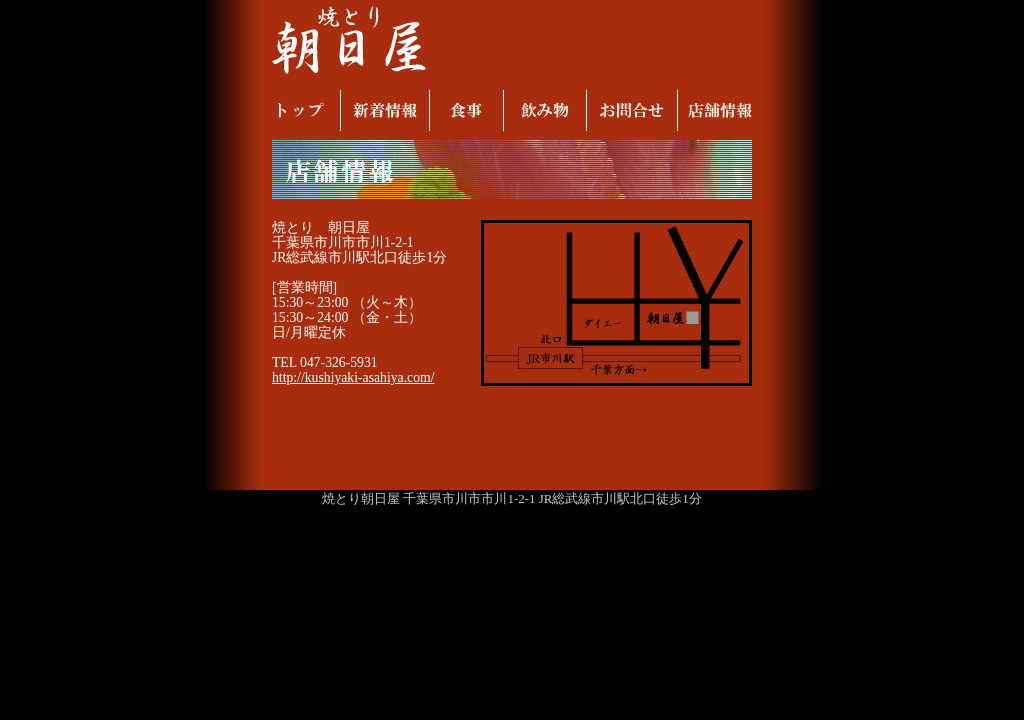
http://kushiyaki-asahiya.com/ (353, 377)
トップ (301, 110)
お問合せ (631, 110)
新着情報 (384, 110)
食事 (466, 110)
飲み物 (544, 110)
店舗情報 (719, 110)
